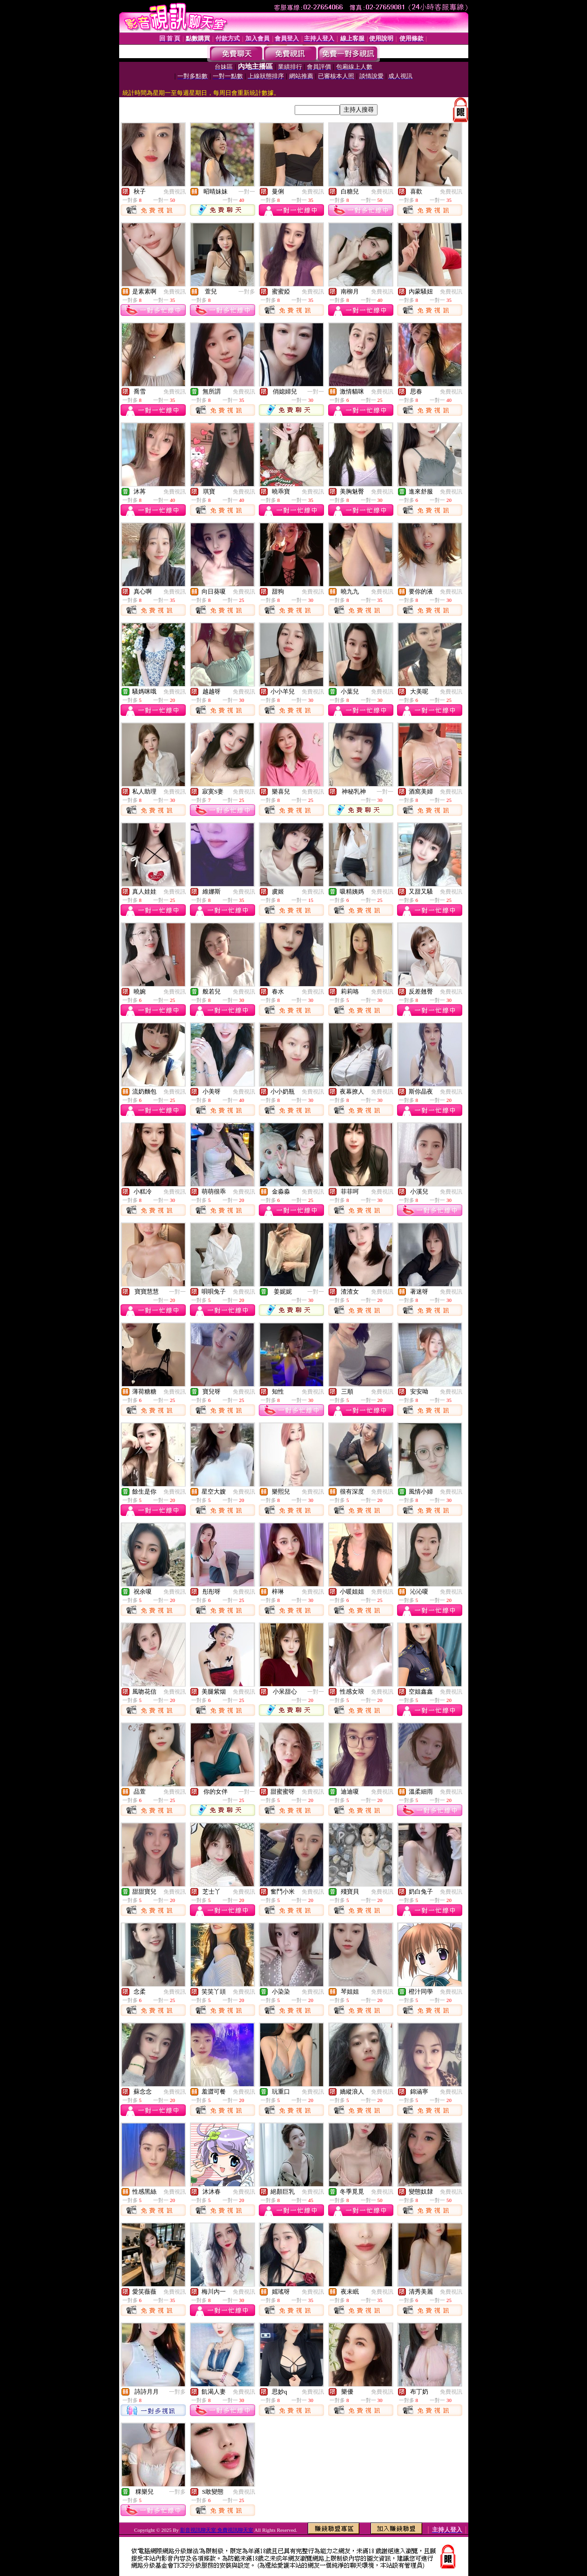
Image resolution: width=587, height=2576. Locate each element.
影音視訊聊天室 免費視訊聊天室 (216, 2530)
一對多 (246, 291)
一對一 (246, 191)
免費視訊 (174, 191)
